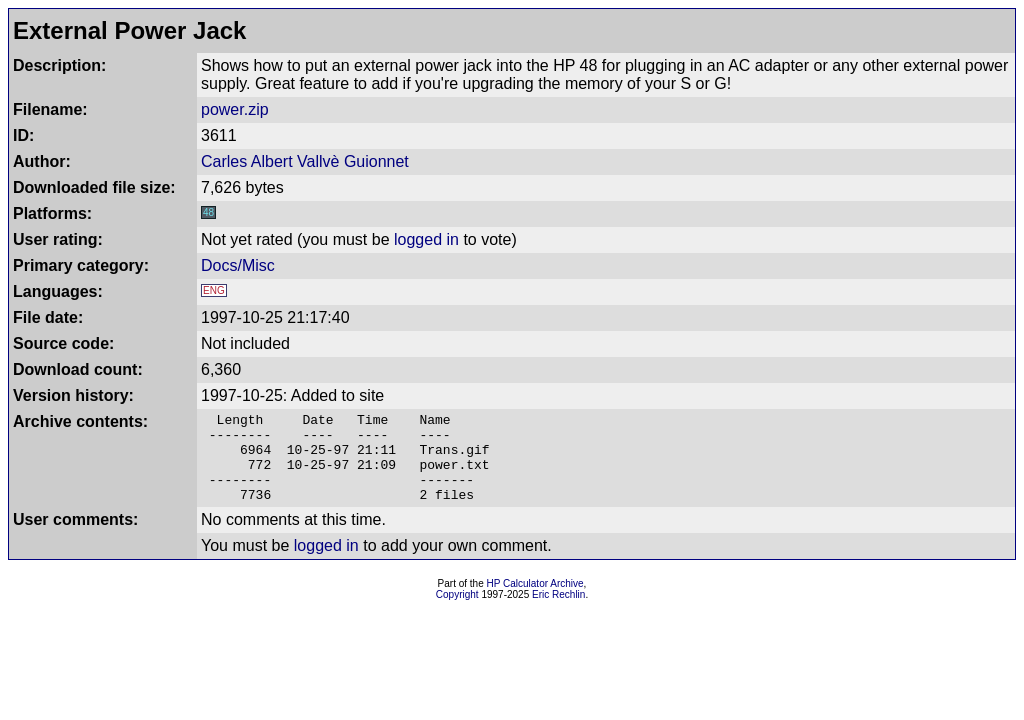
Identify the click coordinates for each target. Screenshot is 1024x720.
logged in (426, 239)
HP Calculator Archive (535, 601)
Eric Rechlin (558, 612)
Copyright (457, 612)
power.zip (235, 109)
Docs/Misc (238, 265)
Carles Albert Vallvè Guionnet (305, 161)
